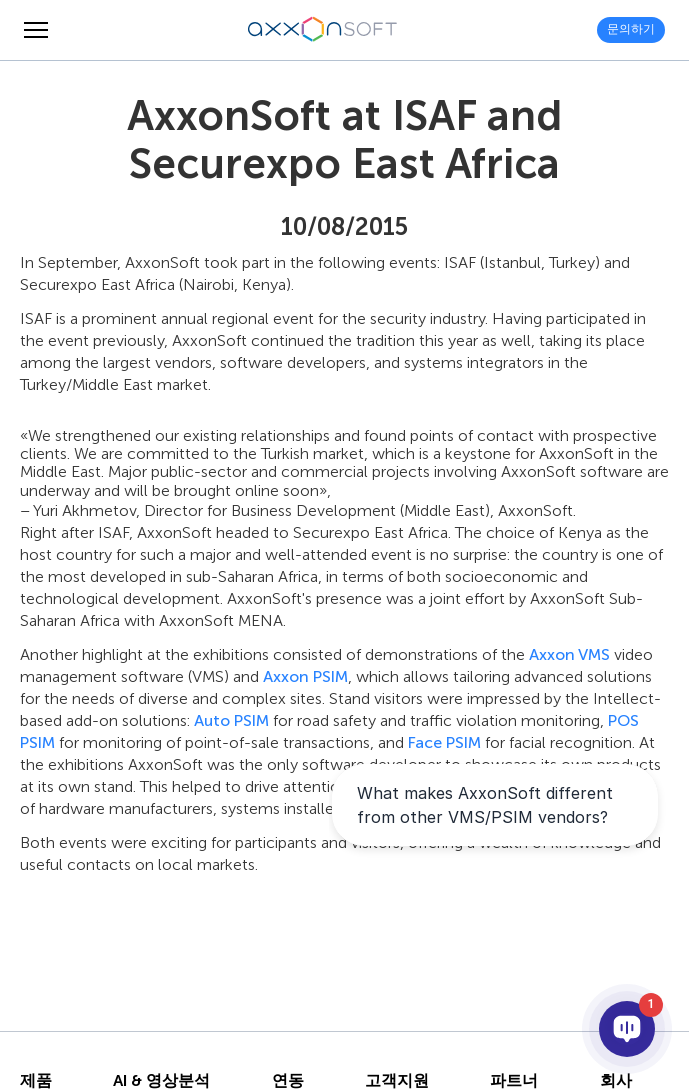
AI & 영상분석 (161, 1081)
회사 (616, 1081)
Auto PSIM (231, 720)
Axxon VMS (569, 654)
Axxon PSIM (305, 676)
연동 (288, 1081)
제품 (36, 1081)
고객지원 (397, 1081)
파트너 (514, 1081)
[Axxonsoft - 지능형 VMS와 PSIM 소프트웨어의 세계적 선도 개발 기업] (323, 30)
